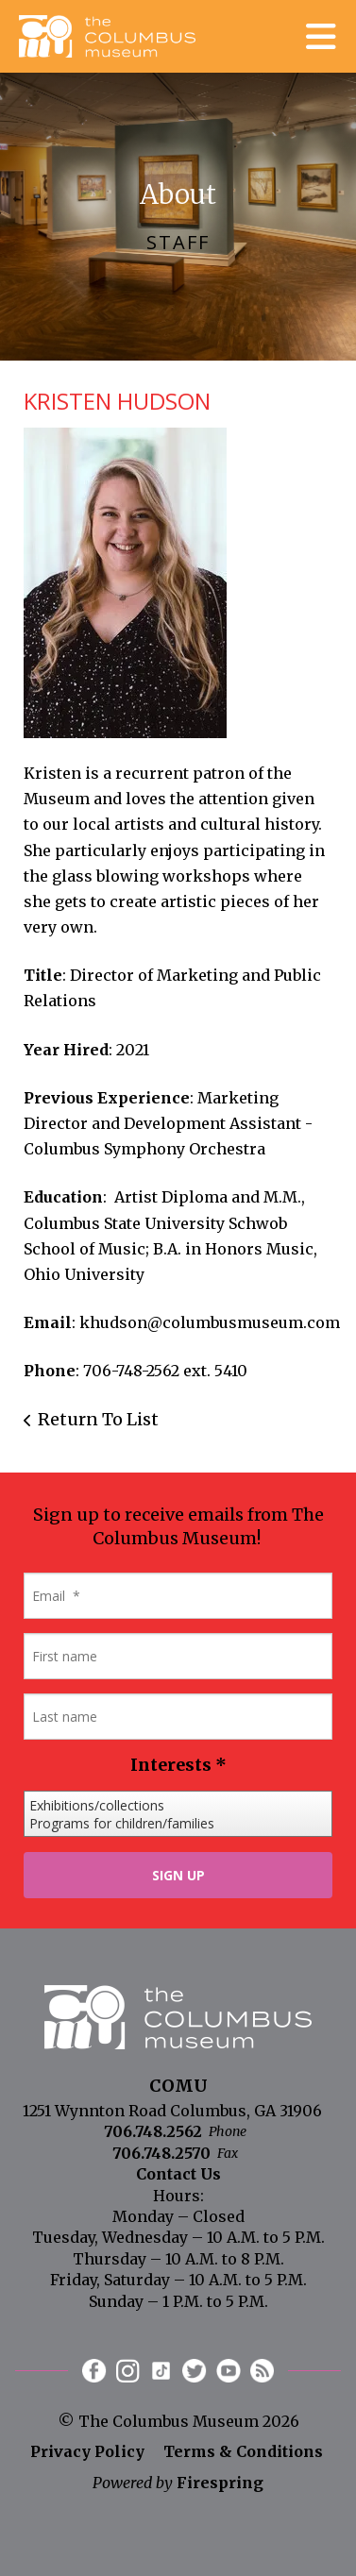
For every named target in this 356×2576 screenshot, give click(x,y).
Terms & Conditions (243, 2451)
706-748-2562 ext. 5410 (165, 1370)
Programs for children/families (178, 1823)
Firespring (220, 2482)
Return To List (98, 1419)
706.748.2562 (153, 2131)
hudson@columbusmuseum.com (215, 1322)
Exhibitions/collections (178, 1805)
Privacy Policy (87, 2451)
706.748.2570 (161, 2153)
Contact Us (178, 2173)
